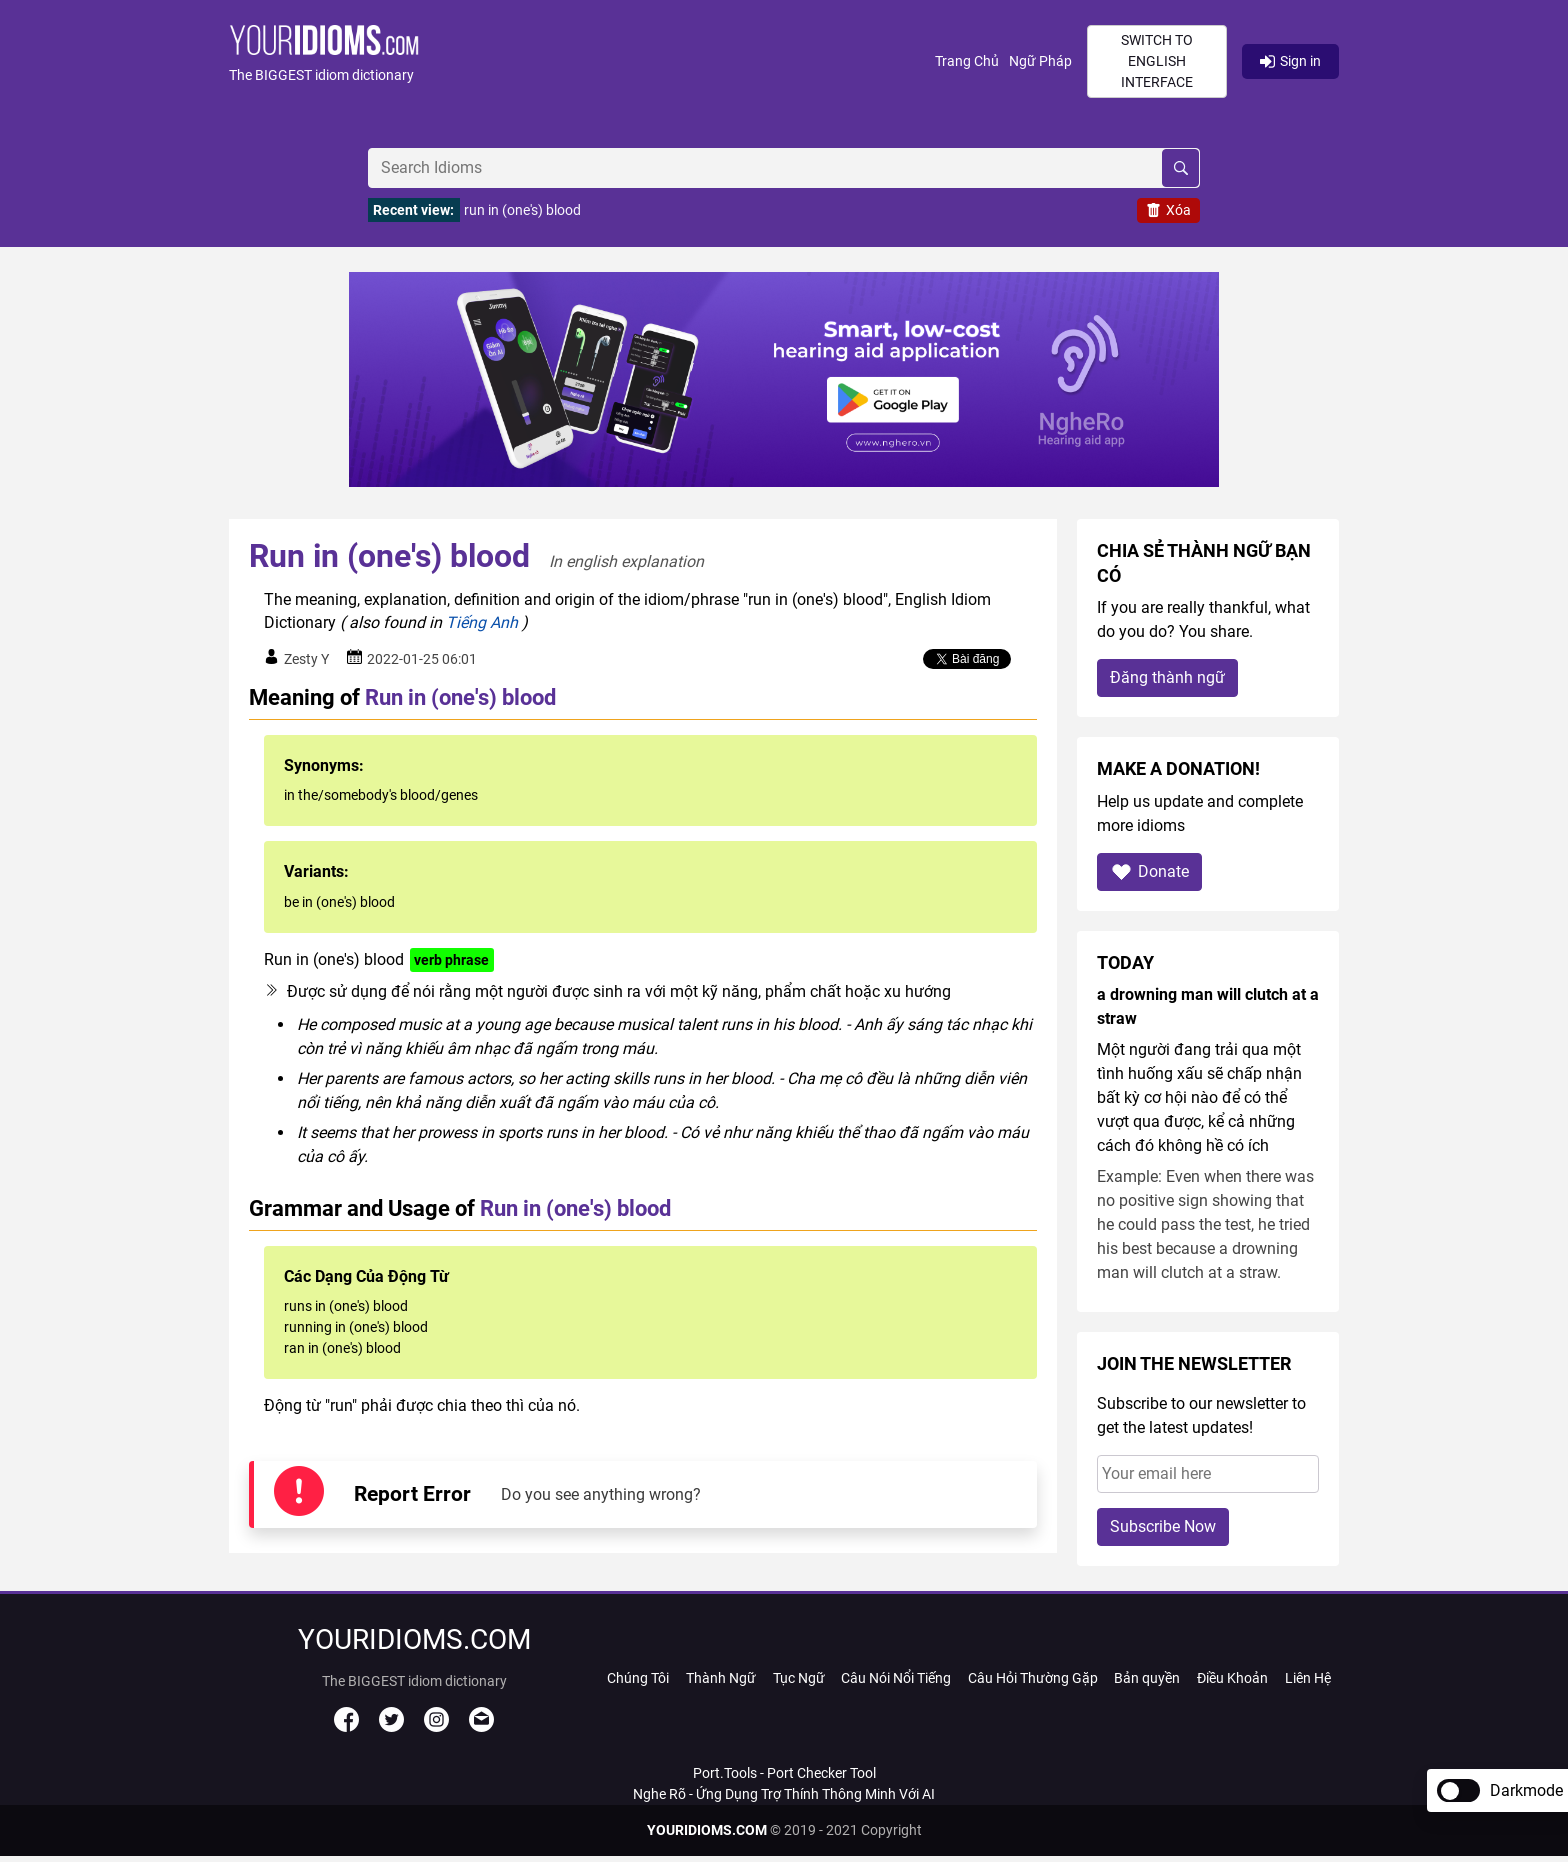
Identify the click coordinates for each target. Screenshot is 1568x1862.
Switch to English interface (1157, 61)
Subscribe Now (1163, 1526)
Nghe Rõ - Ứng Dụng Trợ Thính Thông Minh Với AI (784, 1794)
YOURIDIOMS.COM (707, 1830)
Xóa (1168, 210)
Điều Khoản (1232, 1678)
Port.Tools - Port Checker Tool (784, 1773)
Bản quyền (1147, 1678)
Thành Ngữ (721, 1678)
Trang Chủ (967, 61)
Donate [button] (1149, 871)
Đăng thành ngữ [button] (1167, 677)
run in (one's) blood (522, 210)
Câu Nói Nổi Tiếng (896, 1678)
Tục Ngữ (799, 1678)
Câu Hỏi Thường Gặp (1033, 1678)
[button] (582, 61)
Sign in (1290, 61)
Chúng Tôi (638, 1678)
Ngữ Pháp (1040, 61)
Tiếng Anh (482, 622)
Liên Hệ (1308, 1678)
